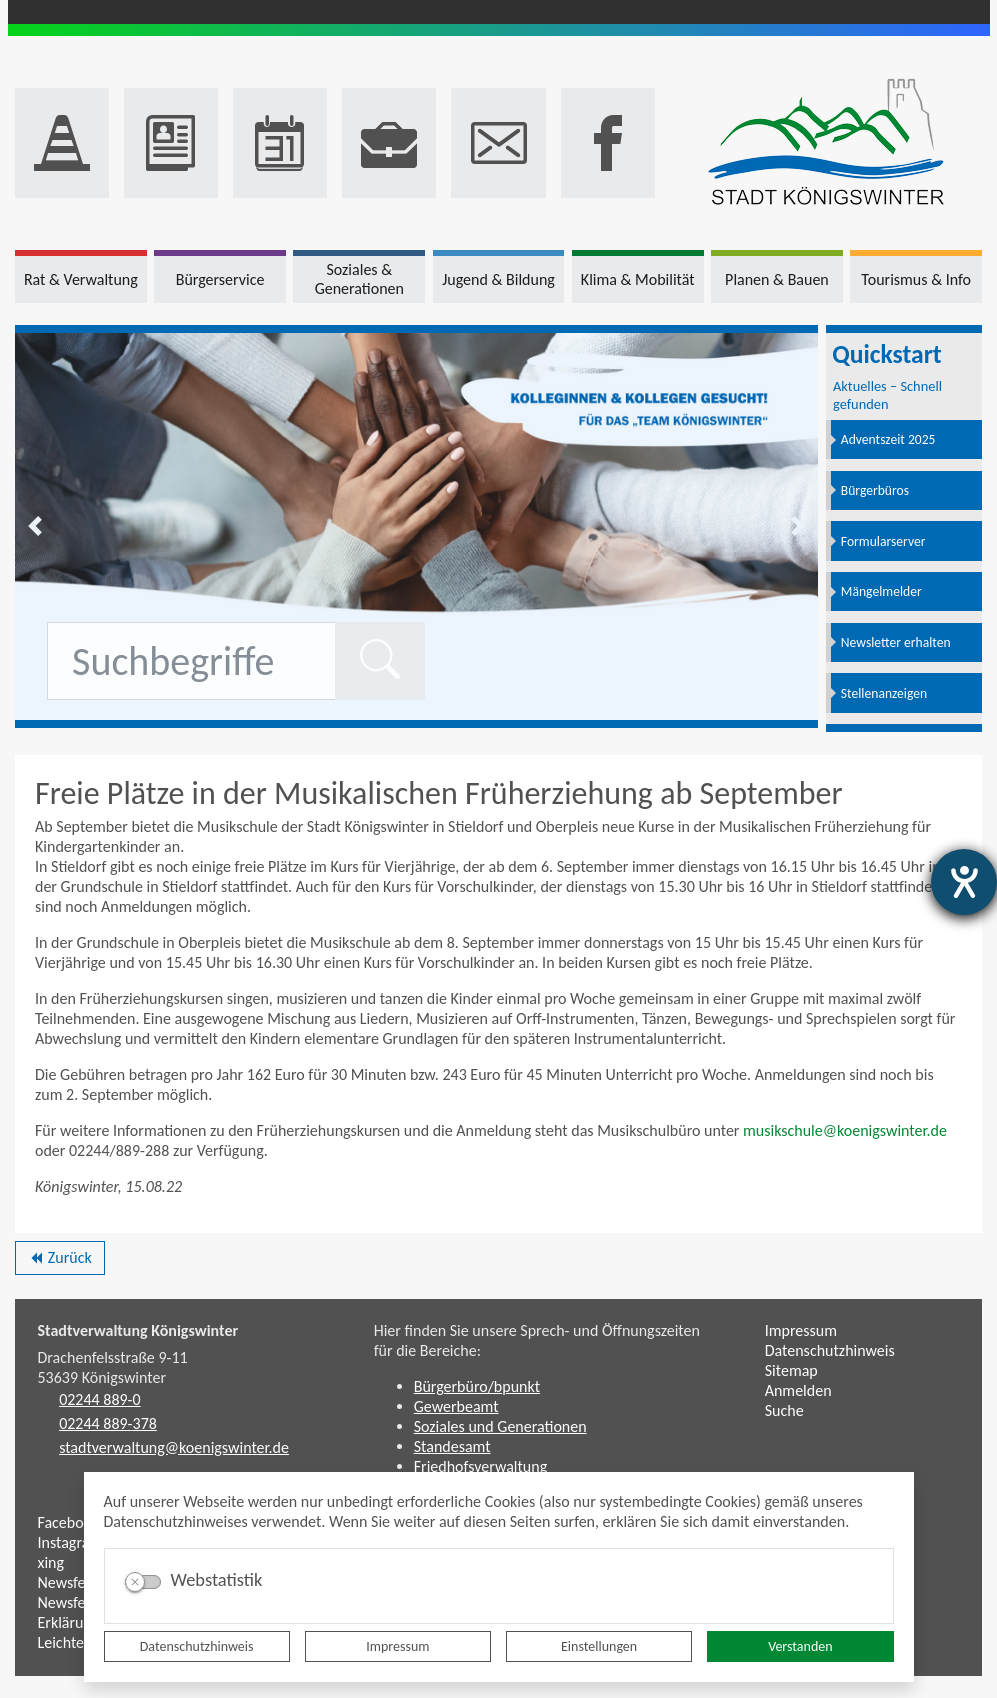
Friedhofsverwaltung (481, 1466)
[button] (35, 526)
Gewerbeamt (456, 1406)
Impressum (397, 1646)
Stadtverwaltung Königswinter (138, 1330)
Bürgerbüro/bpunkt (477, 1386)
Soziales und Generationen (500, 1426)
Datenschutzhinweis (197, 1646)
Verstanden (800, 1646)
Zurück (59, 1261)
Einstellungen (599, 1646)
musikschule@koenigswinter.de (845, 1130)
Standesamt (452, 1446)
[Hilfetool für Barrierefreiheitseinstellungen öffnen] (964, 882)
